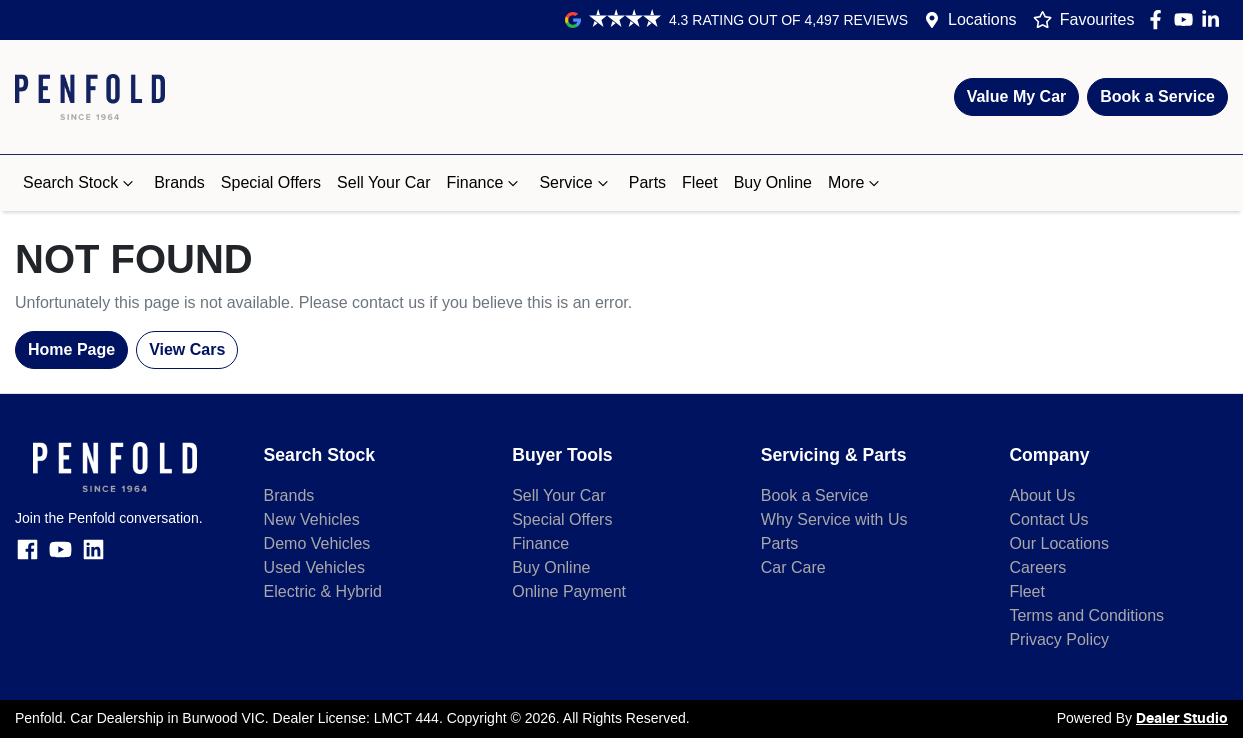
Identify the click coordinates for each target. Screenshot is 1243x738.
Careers (1037, 567)
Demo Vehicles (317, 543)
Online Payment (569, 591)
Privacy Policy (1059, 639)
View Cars (187, 349)
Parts (647, 182)
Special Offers (271, 182)
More (856, 183)
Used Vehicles (314, 567)
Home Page (71, 349)
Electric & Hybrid (323, 591)
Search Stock (80, 183)
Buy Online (773, 182)
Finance (484, 183)
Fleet (700, 182)
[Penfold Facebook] (1159, 19)
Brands (179, 182)
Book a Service (1157, 96)
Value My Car (1017, 96)
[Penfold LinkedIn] (1214, 19)
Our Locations (1059, 543)
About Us (1042, 495)
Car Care (793, 567)
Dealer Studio (1182, 719)
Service (575, 183)
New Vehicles (312, 519)
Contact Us (1048, 519)
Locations (982, 19)
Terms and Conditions (1086, 615)
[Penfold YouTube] (1187, 19)
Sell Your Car (383, 182)
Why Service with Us (834, 519)
